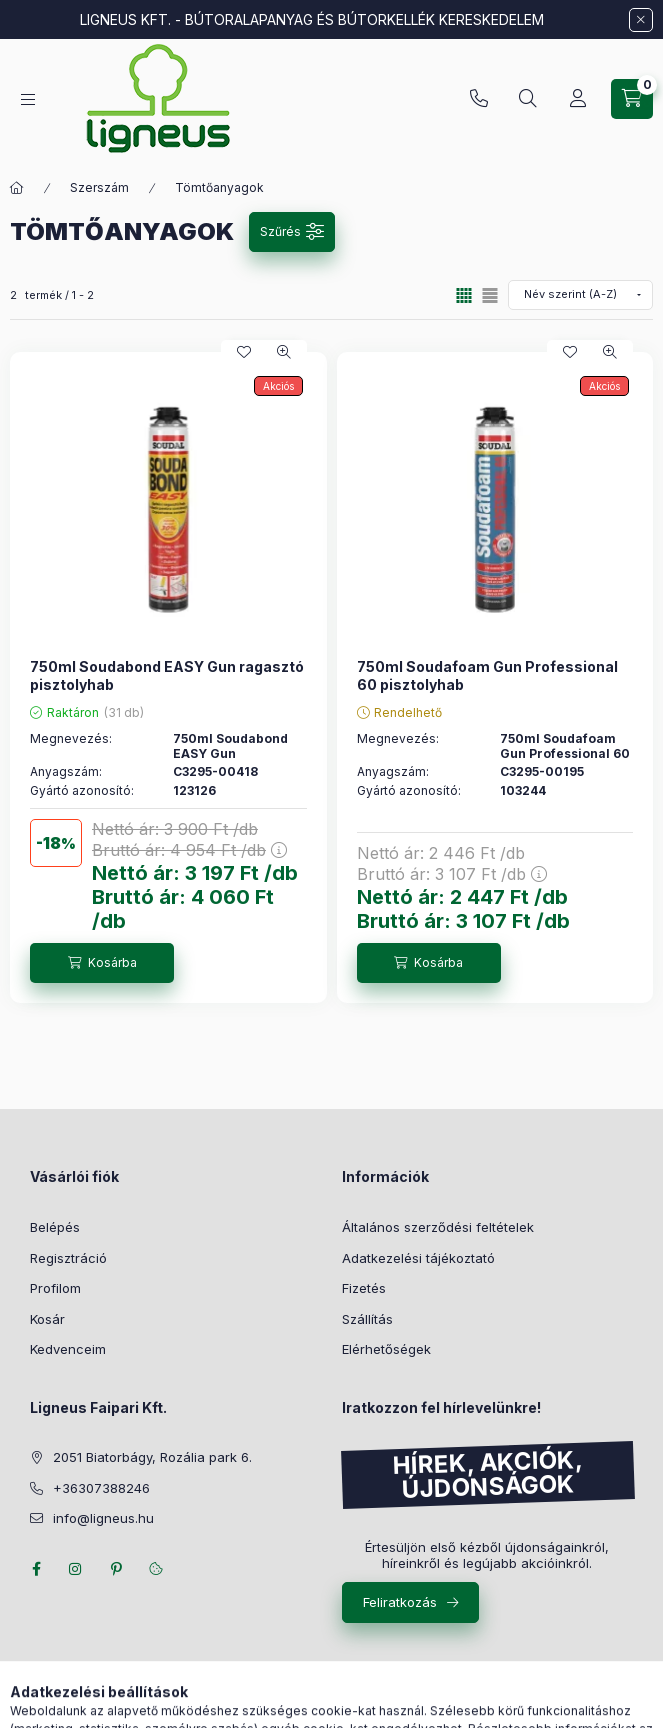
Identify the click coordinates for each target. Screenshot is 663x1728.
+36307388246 (479, 99)
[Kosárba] (102, 963)
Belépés (55, 1227)
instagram (76, 1569)
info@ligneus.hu (103, 1518)
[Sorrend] (580, 295)
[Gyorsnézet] (284, 352)
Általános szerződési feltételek (438, 1227)
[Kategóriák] (28, 99)
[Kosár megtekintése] (632, 99)
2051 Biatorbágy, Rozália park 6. (152, 1457)
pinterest (116, 1569)
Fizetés (364, 1288)
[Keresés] (528, 99)
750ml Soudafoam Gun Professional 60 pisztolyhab (487, 675)
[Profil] (578, 99)
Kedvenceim (68, 1349)
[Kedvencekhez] (244, 352)
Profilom (55, 1288)
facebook (36, 1569)
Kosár (47, 1319)
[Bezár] (641, 20)
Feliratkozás (400, 1602)
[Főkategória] (17, 188)
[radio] (490, 295)
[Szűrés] (292, 232)
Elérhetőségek (386, 1349)
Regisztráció (68, 1258)
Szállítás (367, 1319)
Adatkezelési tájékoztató (418, 1258)
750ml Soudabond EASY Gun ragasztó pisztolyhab (167, 675)
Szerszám (99, 187)
